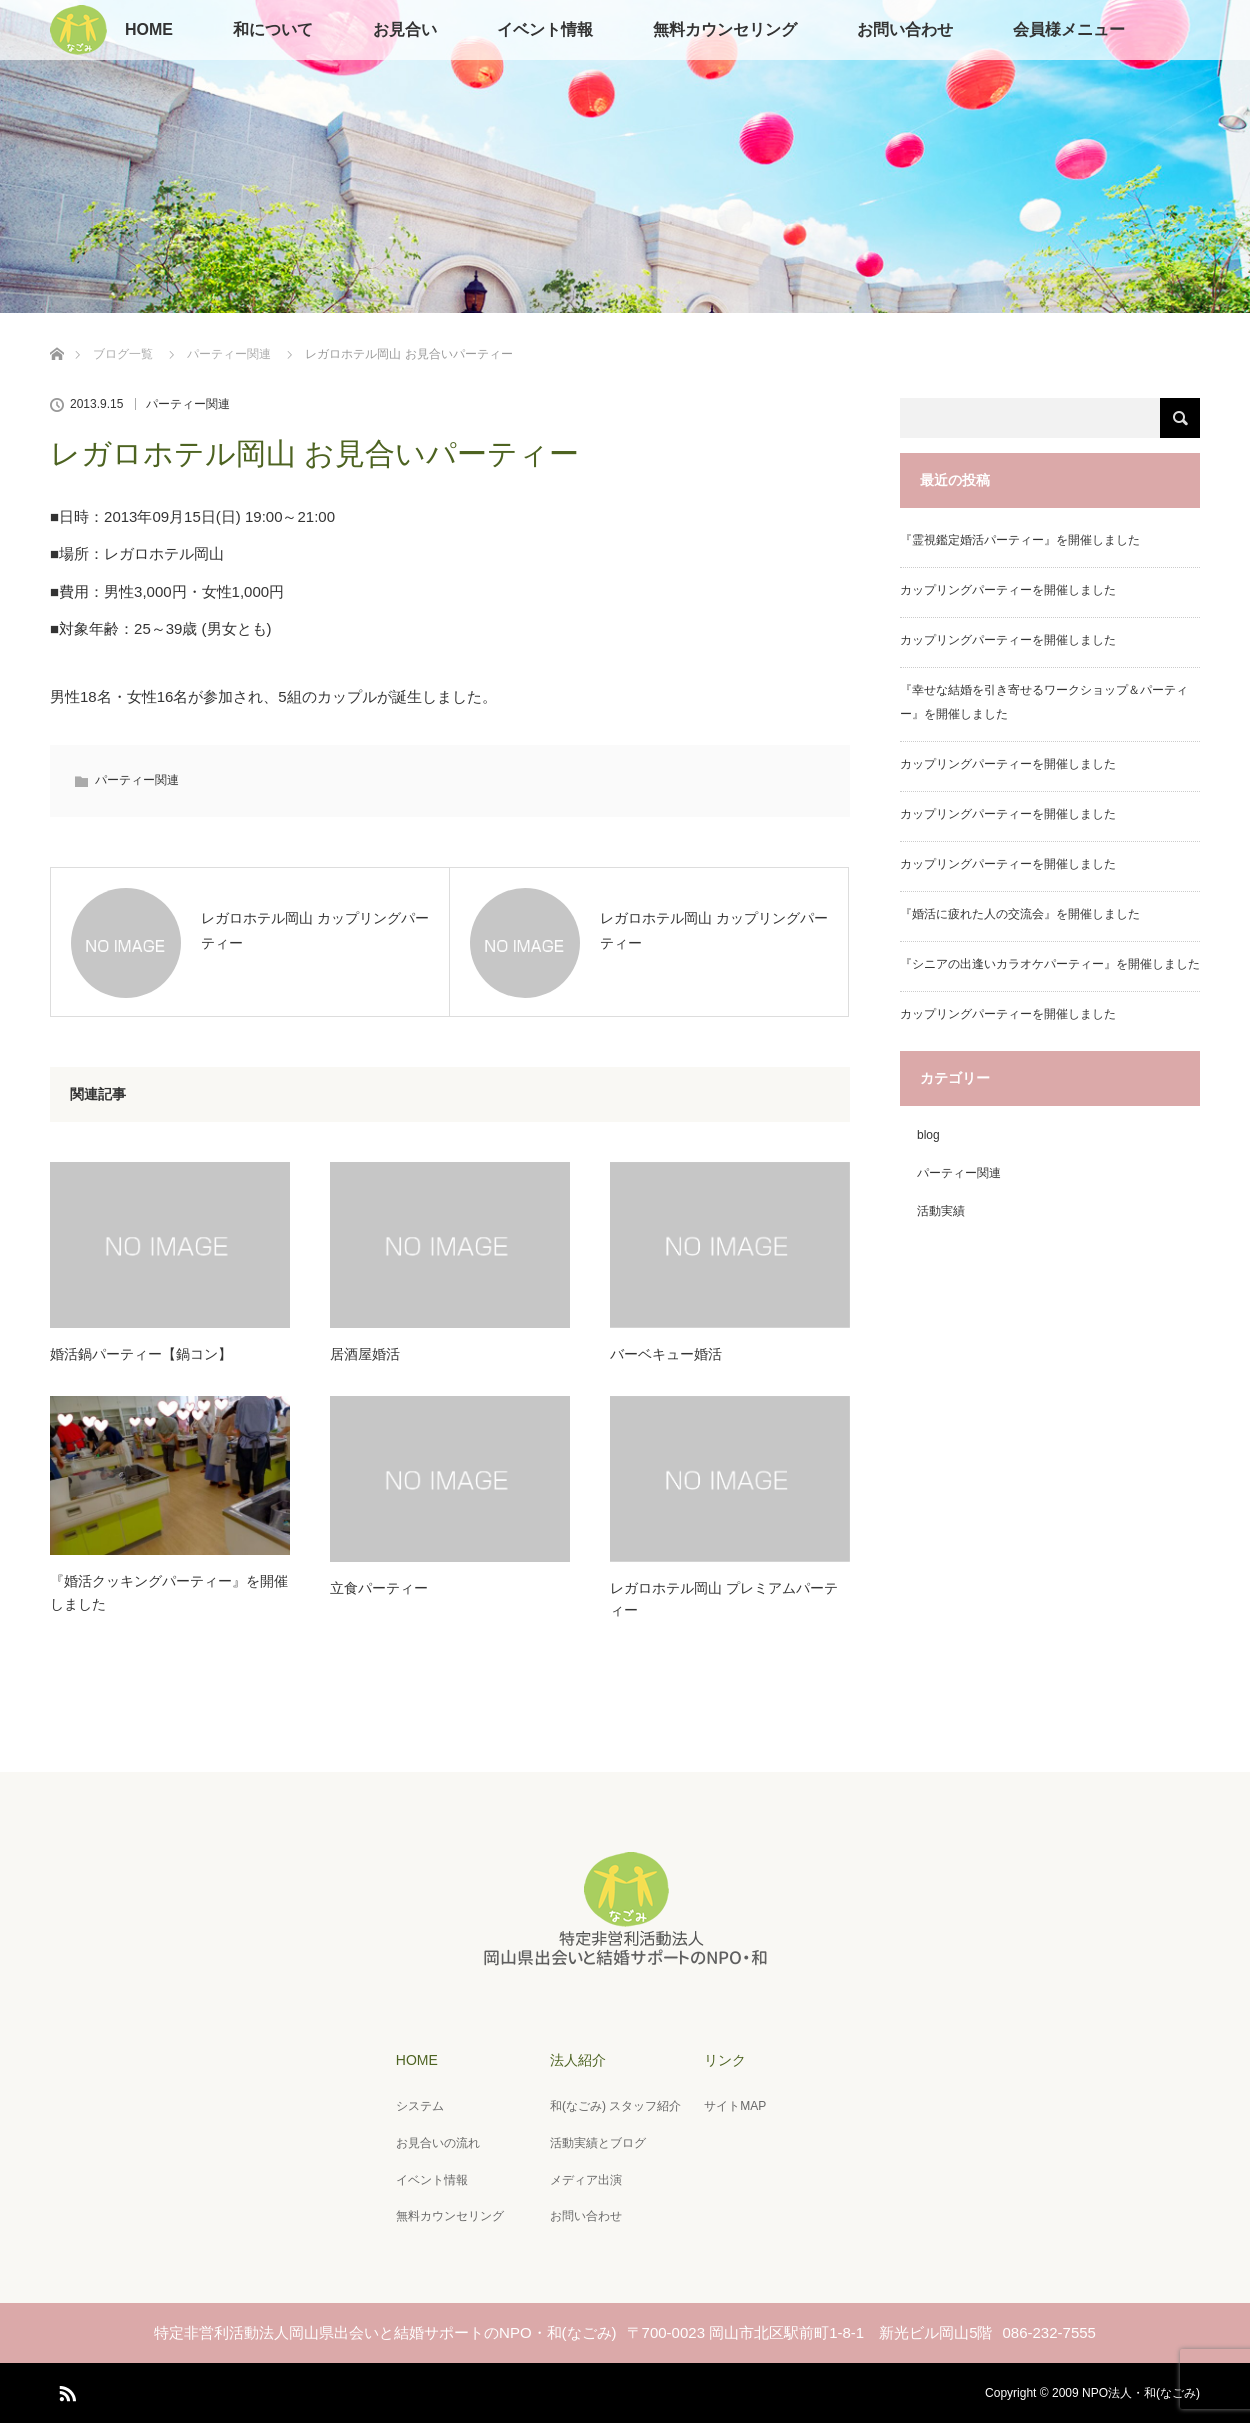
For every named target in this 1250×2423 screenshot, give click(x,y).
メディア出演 (586, 2180)
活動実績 (941, 1211)
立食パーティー (379, 1588)
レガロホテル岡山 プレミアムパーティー (724, 1599)
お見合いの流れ (438, 2143)
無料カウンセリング (725, 29)
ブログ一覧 (123, 354)
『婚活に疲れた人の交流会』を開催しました (1020, 914)
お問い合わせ (905, 29)
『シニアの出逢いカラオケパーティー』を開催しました (1050, 964)
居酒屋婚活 (365, 1354)
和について (273, 29)
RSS (65, 2390)
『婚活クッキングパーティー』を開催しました (169, 1592)
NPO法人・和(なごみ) (1141, 2393)
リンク (725, 2060)
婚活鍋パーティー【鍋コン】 (141, 1354)
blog (928, 1135)
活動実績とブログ (598, 2143)
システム (420, 2106)
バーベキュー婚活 (666, 1354)
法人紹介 (578, 2060)
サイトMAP (735, 2106)
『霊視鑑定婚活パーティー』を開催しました (1020, 540)
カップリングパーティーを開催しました (1008, 590)
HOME (149, 29)
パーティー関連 (229, 354)
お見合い (405, 29)
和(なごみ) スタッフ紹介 (615, 2106)
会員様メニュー (1069, 29)
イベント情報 (545, 29)
